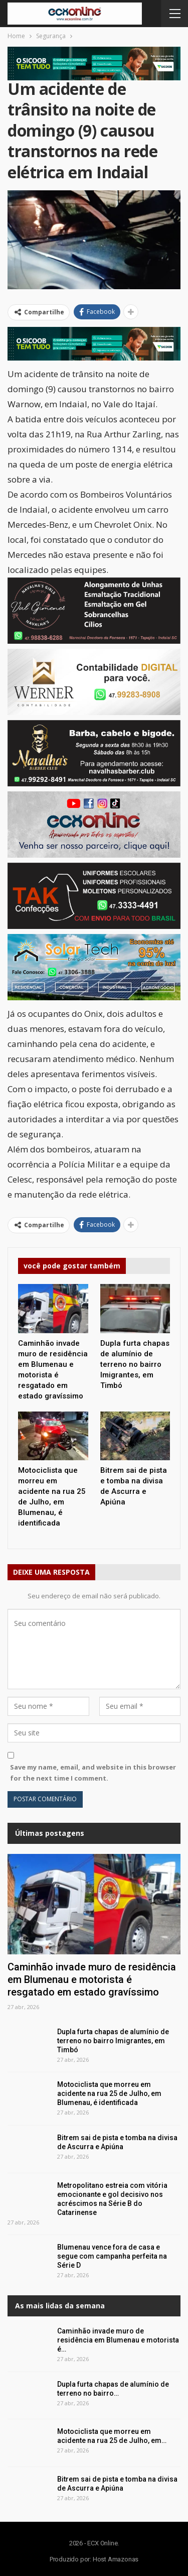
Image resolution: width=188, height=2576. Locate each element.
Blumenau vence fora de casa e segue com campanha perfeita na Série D (112, 2256)
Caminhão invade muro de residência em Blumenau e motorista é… (118, 2340)
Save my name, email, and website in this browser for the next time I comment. (93, 1773)
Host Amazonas (115, 2559)
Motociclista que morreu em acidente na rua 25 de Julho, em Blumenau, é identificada (109, 2093)
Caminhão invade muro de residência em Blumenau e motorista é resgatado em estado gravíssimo (92, 1979)
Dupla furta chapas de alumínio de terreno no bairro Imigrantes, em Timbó (113, 2041)
